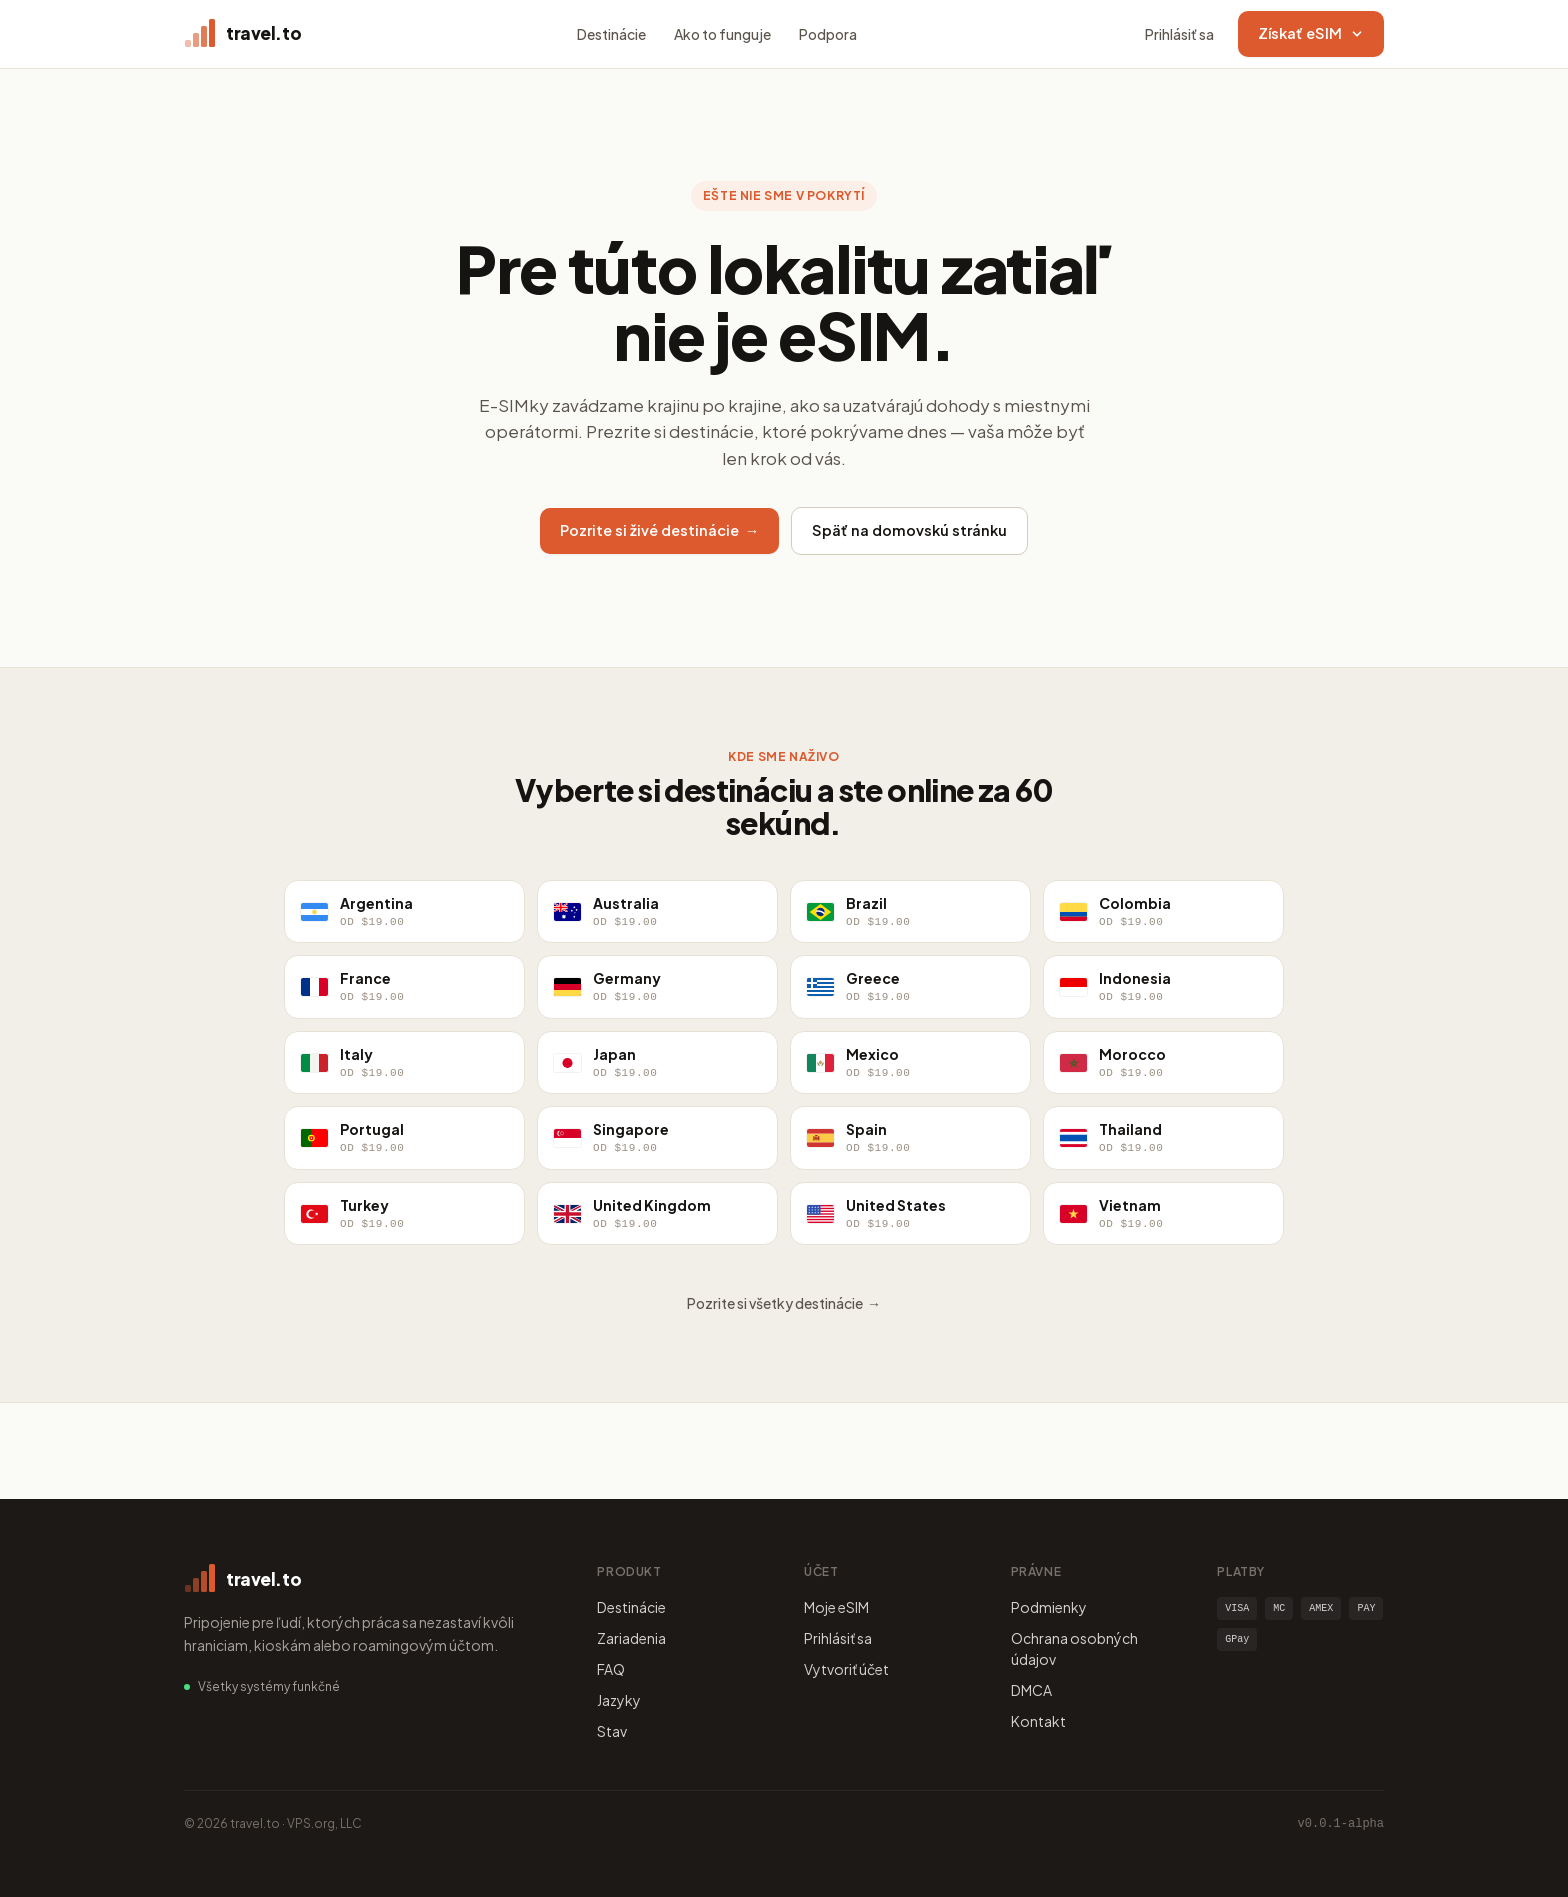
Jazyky (619, 1700)
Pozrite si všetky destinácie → (784, 1303)
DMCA (1031, 1690)
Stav (612, 1731)
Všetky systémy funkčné (269, 1686)
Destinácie (611, 34)
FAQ (611, 1669)
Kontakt (1038, 1721)
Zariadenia (631, 1638)
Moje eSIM (836, 1607)
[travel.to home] (242, 34)
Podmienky (1049, 1607)
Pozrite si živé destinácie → (660, 530)
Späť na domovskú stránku (909, 530)
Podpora (828, 34)
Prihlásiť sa (1179, 34)
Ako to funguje (722, 34)
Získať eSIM (1311, 33)
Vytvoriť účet (846, 1669)
